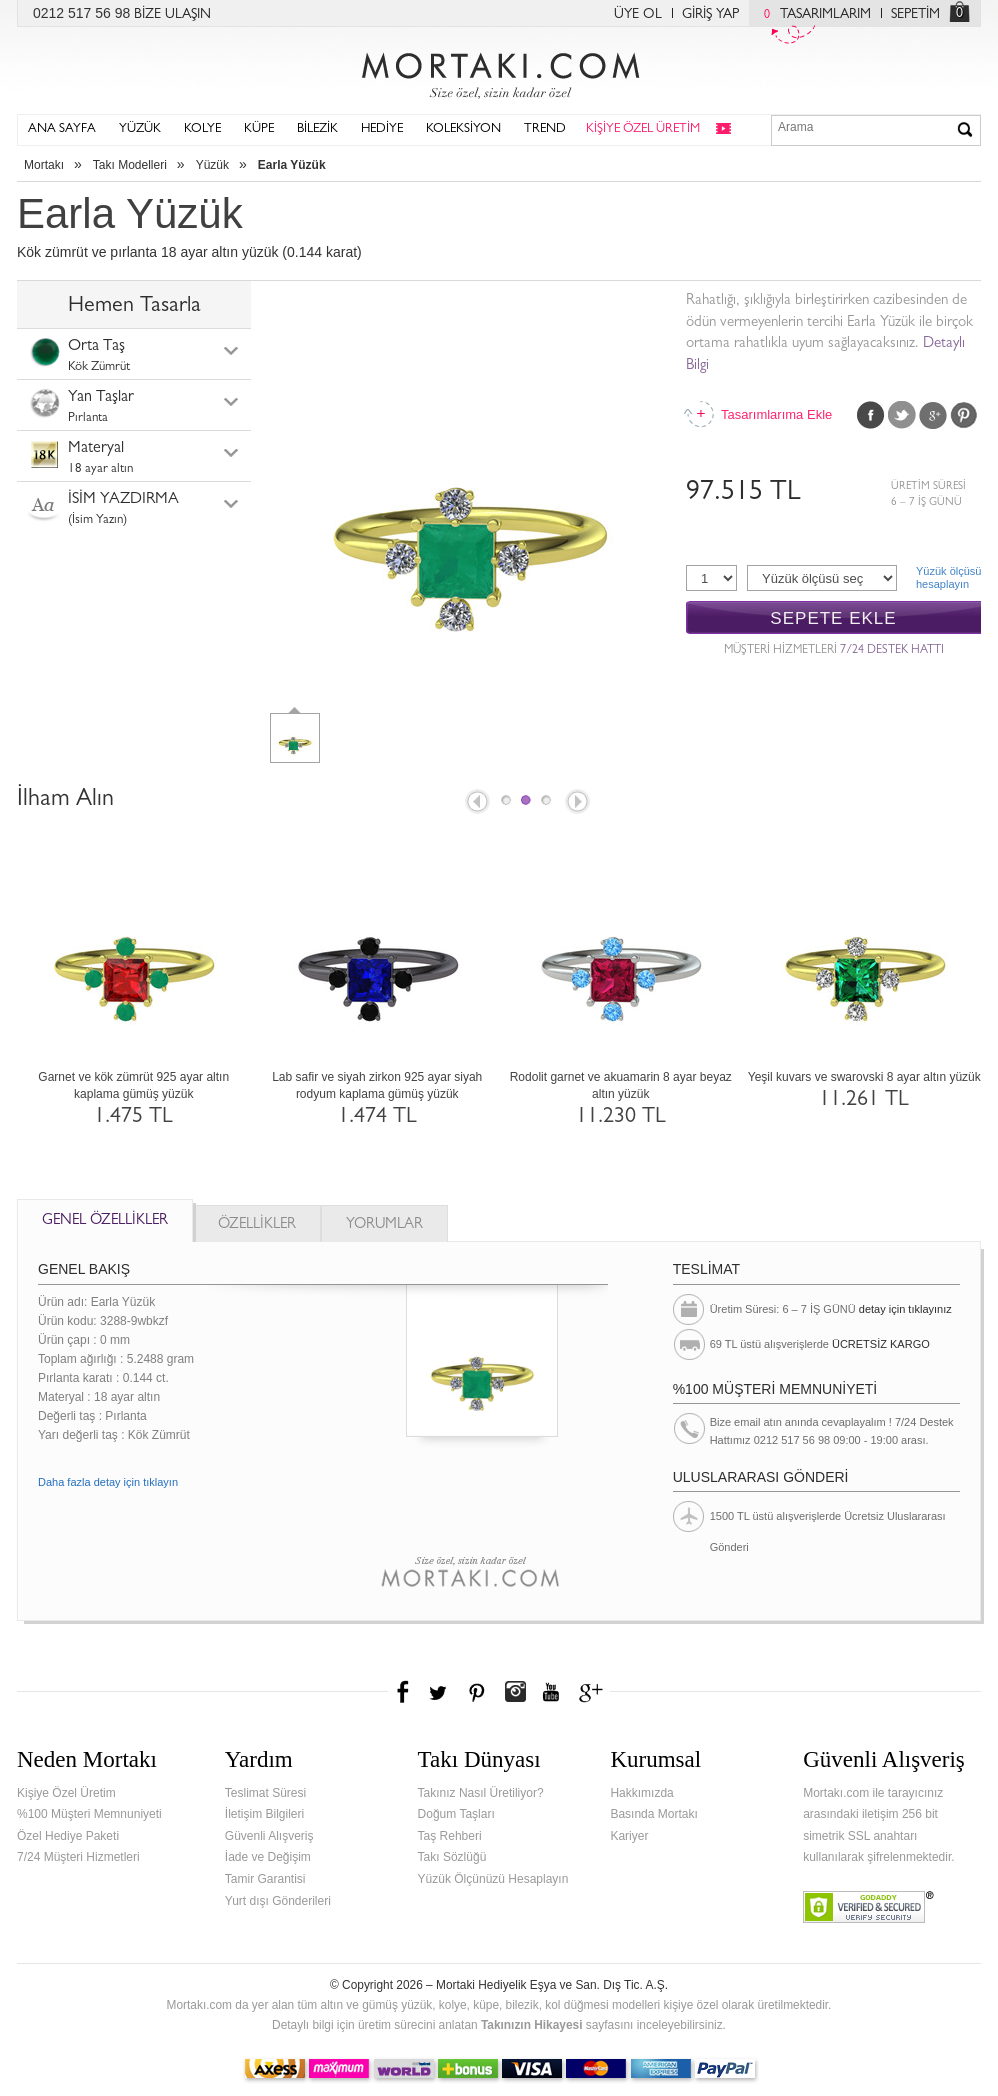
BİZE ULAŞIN (172, 15)
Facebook (871, 415)
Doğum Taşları (456, 1814)
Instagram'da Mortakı (515, 1692)
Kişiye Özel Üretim (66, 1793)
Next (579, 803)
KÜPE (259, 129)
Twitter (902, 415)
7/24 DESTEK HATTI (892, 651)
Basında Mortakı (653, 1814)
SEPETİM (915, 15)
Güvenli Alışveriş (269, 1836)
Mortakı (44, 165)
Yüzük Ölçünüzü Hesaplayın (493, 1879)
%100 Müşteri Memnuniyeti (89, 1814)
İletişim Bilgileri (264, 1814)
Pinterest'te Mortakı (476, 1692)
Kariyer (629, 1836)
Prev (476, 803)
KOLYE (202, 129)
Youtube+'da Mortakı (551, 1692)
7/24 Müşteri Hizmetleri (78, 1857)
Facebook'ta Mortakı (404, 1692)
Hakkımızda (641, 1793)
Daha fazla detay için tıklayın (108, 1482)
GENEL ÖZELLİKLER (105, 1221)
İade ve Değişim (268, 1857)
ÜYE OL (638, 15)
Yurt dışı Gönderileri (278, 1901)
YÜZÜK (140, 129)
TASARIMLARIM (812, 15)
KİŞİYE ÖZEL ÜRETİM (643, 129)
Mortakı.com (499, 71)
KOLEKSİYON (463, 129)
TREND (545, 129)
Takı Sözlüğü (452, 1857)
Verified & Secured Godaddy (868, 1907)
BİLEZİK (317, 129)
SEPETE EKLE (833, 618)
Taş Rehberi (450, 1836)
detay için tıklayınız (905, 1309)
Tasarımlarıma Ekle (776, 414)
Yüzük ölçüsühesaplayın (948, 577)
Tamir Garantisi (265, 1879)
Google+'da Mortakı (594, 1692)
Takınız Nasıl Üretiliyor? (481, 1793)
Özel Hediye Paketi (68, 1836)
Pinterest (964, 415)
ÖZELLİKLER (257, 1225)
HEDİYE (382, 129)
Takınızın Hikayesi (532, 2025)
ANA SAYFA (62, 129)
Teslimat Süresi (265, 1793)
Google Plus (933, 415)
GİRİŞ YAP (710, 15)
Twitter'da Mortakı (440, 1692)
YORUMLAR (384, 1225)
